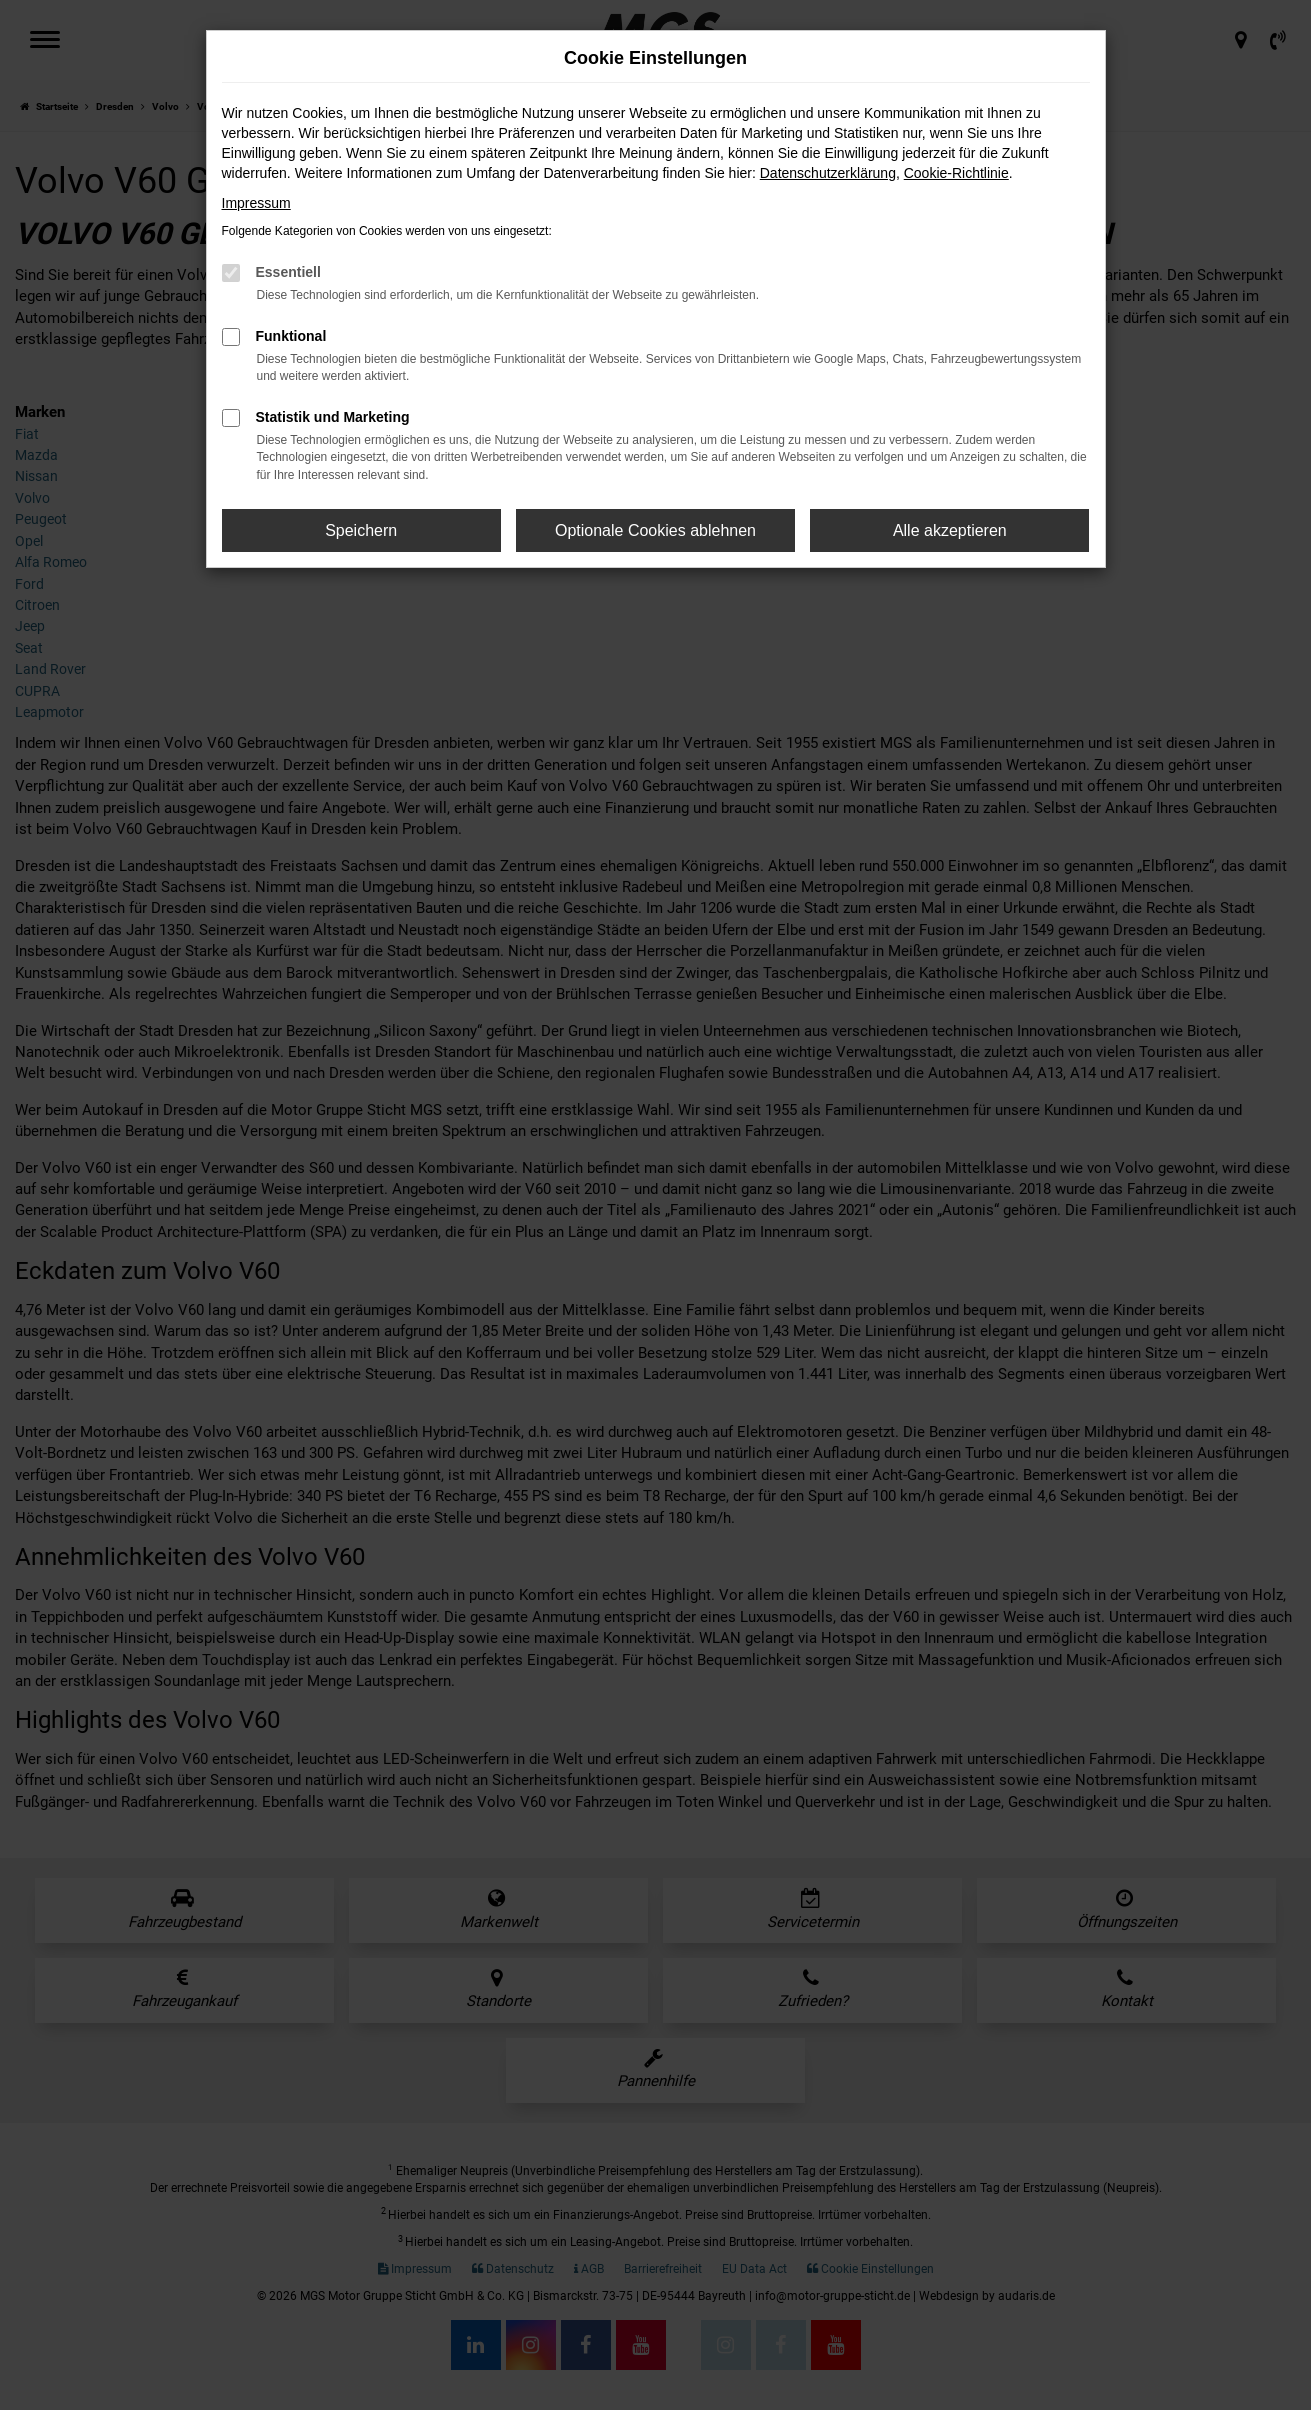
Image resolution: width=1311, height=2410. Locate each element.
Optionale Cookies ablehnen (655, 530)
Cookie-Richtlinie (956, 173)
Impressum (256, 203)
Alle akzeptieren (950, 530)
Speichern (361, 530)
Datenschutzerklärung (828, 173)
